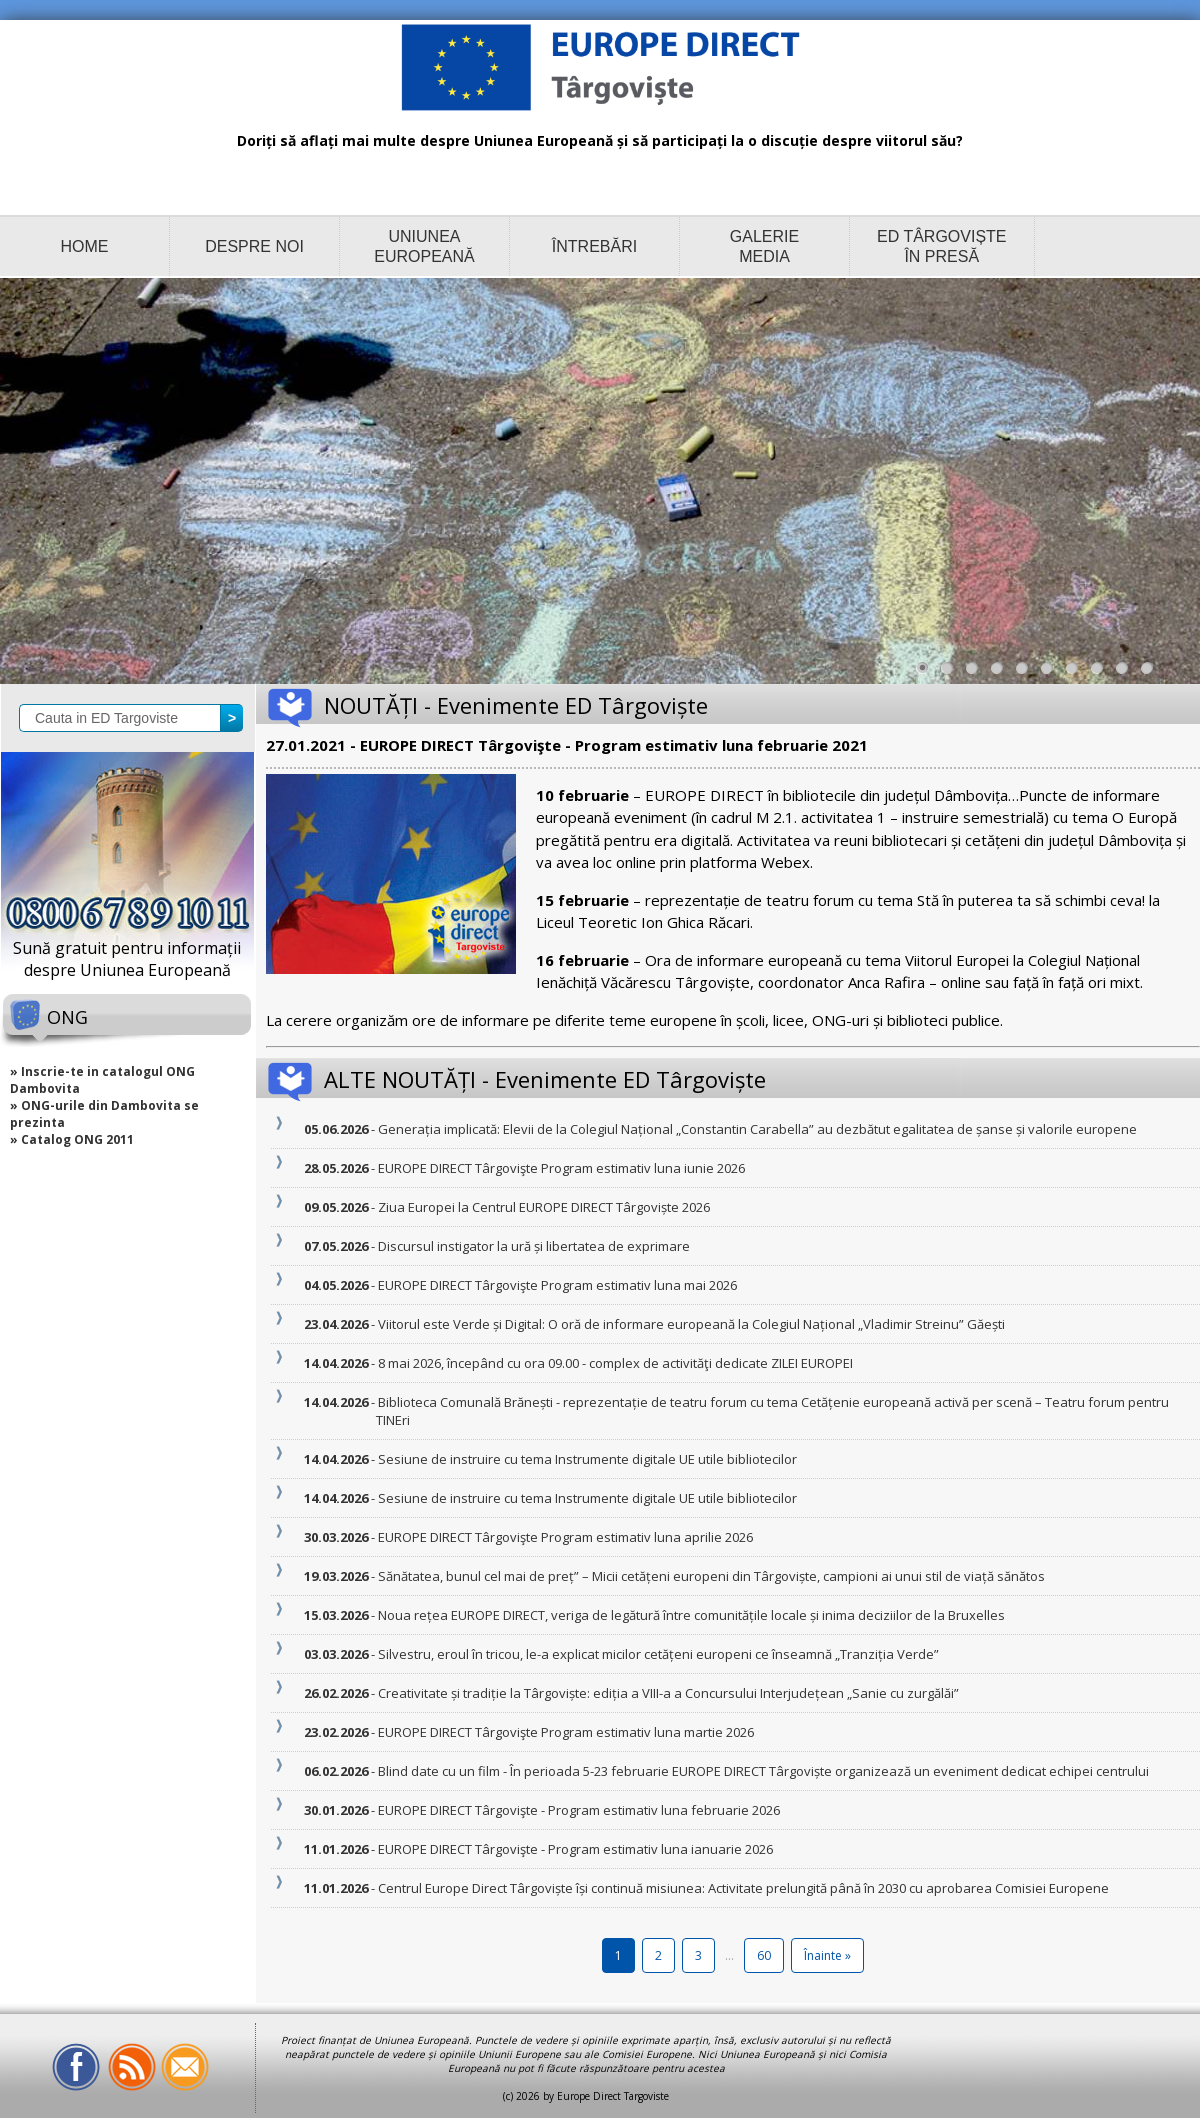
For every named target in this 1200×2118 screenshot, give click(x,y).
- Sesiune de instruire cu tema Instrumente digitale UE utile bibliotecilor (586, 1459)
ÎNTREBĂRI (594, 246)
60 (764, 1955)
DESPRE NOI (254, 246)
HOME (85, 246)
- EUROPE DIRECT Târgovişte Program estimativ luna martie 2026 (565, 1732)
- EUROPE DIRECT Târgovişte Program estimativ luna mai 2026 (556, 1285)
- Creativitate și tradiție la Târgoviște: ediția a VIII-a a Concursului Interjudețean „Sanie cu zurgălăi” (667, 1693)
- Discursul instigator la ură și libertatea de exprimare (533, 1246)
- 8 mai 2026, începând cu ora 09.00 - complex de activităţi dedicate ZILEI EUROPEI (614, 1363)
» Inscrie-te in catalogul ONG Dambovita (102, 1080)
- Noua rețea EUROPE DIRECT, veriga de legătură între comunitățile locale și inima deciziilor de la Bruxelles (690, 1615)
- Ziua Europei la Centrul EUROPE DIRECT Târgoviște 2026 (543, 1207)
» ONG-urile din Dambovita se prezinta (104, 1114)
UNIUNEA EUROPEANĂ (424, 246)
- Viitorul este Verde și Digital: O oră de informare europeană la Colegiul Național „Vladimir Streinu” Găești (690, 1324)
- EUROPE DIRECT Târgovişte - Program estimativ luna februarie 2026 (578, 1810)
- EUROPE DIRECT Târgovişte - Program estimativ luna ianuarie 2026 (574, 1849)
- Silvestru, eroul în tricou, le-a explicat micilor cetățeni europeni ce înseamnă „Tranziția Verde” (657, 1654)
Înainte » (827, 1955)
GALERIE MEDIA (764, 246)
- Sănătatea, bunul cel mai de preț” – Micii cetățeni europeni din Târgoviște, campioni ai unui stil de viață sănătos (710, 1576)
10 (1152, 673)
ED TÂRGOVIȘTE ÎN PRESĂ (942, 246)
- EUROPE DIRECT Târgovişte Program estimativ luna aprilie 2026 (564, 1537)
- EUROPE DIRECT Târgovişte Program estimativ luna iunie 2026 (560, 1168)
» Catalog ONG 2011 (72, 1139)
